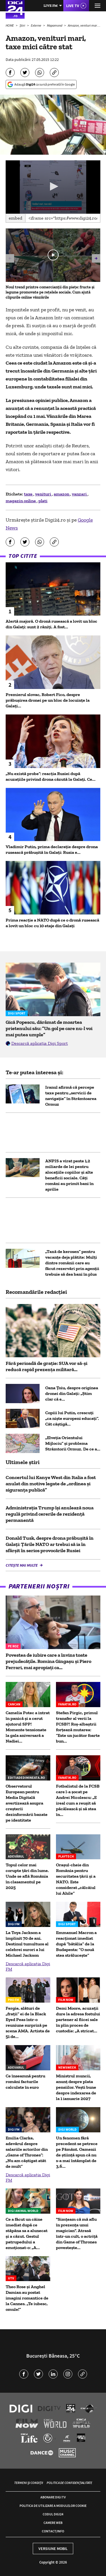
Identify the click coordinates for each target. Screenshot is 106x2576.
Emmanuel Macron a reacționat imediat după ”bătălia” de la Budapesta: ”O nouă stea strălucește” (76, 1944)
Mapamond (55, 25)
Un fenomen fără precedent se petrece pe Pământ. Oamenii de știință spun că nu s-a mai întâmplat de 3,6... (77, 2152)
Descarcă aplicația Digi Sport (39, 1043)
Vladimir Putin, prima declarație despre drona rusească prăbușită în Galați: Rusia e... (52, 849)
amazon (62, 494)
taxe (28, 494)
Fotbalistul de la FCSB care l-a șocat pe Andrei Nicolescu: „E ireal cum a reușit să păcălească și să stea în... (77, 1800)
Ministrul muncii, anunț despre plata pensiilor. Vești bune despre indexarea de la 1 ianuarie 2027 (76, 2087)
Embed (15, 218)
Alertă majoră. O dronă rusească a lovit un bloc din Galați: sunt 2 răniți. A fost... (51, 623)
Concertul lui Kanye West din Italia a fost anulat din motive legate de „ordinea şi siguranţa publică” (51, 1483)
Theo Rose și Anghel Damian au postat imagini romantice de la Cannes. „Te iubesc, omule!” (27, 2298)
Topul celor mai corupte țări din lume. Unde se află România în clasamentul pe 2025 (27, 1876)
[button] (53, 186)
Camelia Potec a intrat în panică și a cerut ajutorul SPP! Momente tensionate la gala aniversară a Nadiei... (28, 1727)
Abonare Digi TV (53, 2497)
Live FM (51, 5)
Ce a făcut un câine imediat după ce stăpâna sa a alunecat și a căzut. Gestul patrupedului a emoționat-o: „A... (26, 2233)
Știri (23, 25)
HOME (10, 25)
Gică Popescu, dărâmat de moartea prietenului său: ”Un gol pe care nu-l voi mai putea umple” (49, 1028)
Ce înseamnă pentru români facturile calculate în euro (25, 2081)
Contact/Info (53, 2531)
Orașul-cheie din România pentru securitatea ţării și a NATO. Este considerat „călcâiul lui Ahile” (76, 1879)
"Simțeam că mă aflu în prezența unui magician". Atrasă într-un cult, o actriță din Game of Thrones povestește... (77, 2233)
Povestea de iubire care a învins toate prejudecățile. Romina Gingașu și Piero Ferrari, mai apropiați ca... (48, 1661)
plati (42, 500)
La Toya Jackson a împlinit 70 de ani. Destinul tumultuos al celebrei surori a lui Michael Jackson (27, 1944)
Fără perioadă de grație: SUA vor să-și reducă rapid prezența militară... (46, 1366)
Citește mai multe (22, 1565)
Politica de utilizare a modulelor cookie (53, 2505)
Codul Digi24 (53, 2514)
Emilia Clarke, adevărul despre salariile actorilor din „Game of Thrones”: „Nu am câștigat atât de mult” (27, 2152)
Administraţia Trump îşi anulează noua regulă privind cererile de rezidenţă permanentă (50, 1514)
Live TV (72, 5)
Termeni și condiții (28, 2483)
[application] (53, 187)
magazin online (21, 500)
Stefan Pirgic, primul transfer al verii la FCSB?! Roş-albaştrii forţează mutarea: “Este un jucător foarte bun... (78, 1727)
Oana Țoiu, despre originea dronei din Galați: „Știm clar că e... (71, 1393)
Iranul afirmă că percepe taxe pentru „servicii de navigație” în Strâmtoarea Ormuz (70, 1095)
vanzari (80, 494)
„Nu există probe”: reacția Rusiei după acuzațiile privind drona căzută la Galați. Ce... (51, 776)
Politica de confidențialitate (69, 2483)
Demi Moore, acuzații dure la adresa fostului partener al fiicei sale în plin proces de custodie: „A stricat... (78, 2019)
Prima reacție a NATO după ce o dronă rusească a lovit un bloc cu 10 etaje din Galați (52, 922)
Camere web (53, 2522)
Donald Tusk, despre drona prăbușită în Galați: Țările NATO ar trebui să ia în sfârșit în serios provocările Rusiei (50, 1544)
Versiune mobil (53, 2548)
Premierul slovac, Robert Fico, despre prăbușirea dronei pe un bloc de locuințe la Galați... (48, 700)
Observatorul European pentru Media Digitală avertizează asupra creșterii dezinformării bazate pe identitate (26, 1803)
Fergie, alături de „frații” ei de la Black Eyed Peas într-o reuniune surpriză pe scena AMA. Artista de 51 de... (28, 2022)
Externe (36, 25)
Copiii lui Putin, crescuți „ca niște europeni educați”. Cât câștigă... (72, 1418)
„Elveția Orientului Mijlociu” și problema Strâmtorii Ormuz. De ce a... (72, 1443)
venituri (43, 494)
